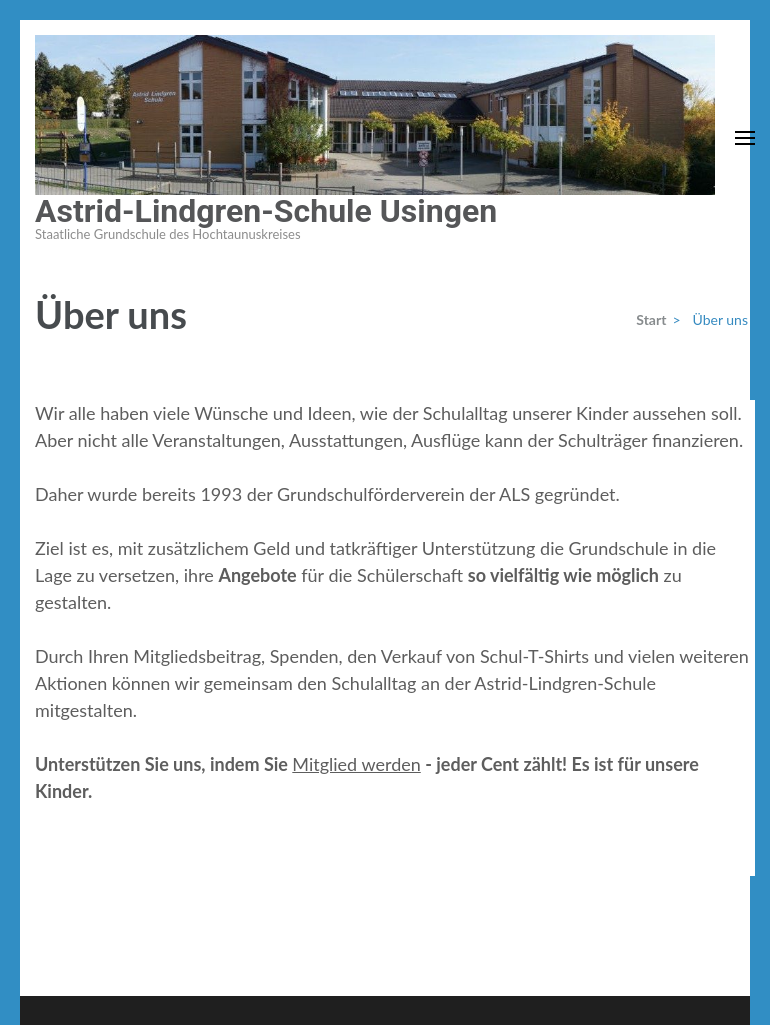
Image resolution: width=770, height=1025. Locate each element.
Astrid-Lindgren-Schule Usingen (266, 211)
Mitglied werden (356, 764)
